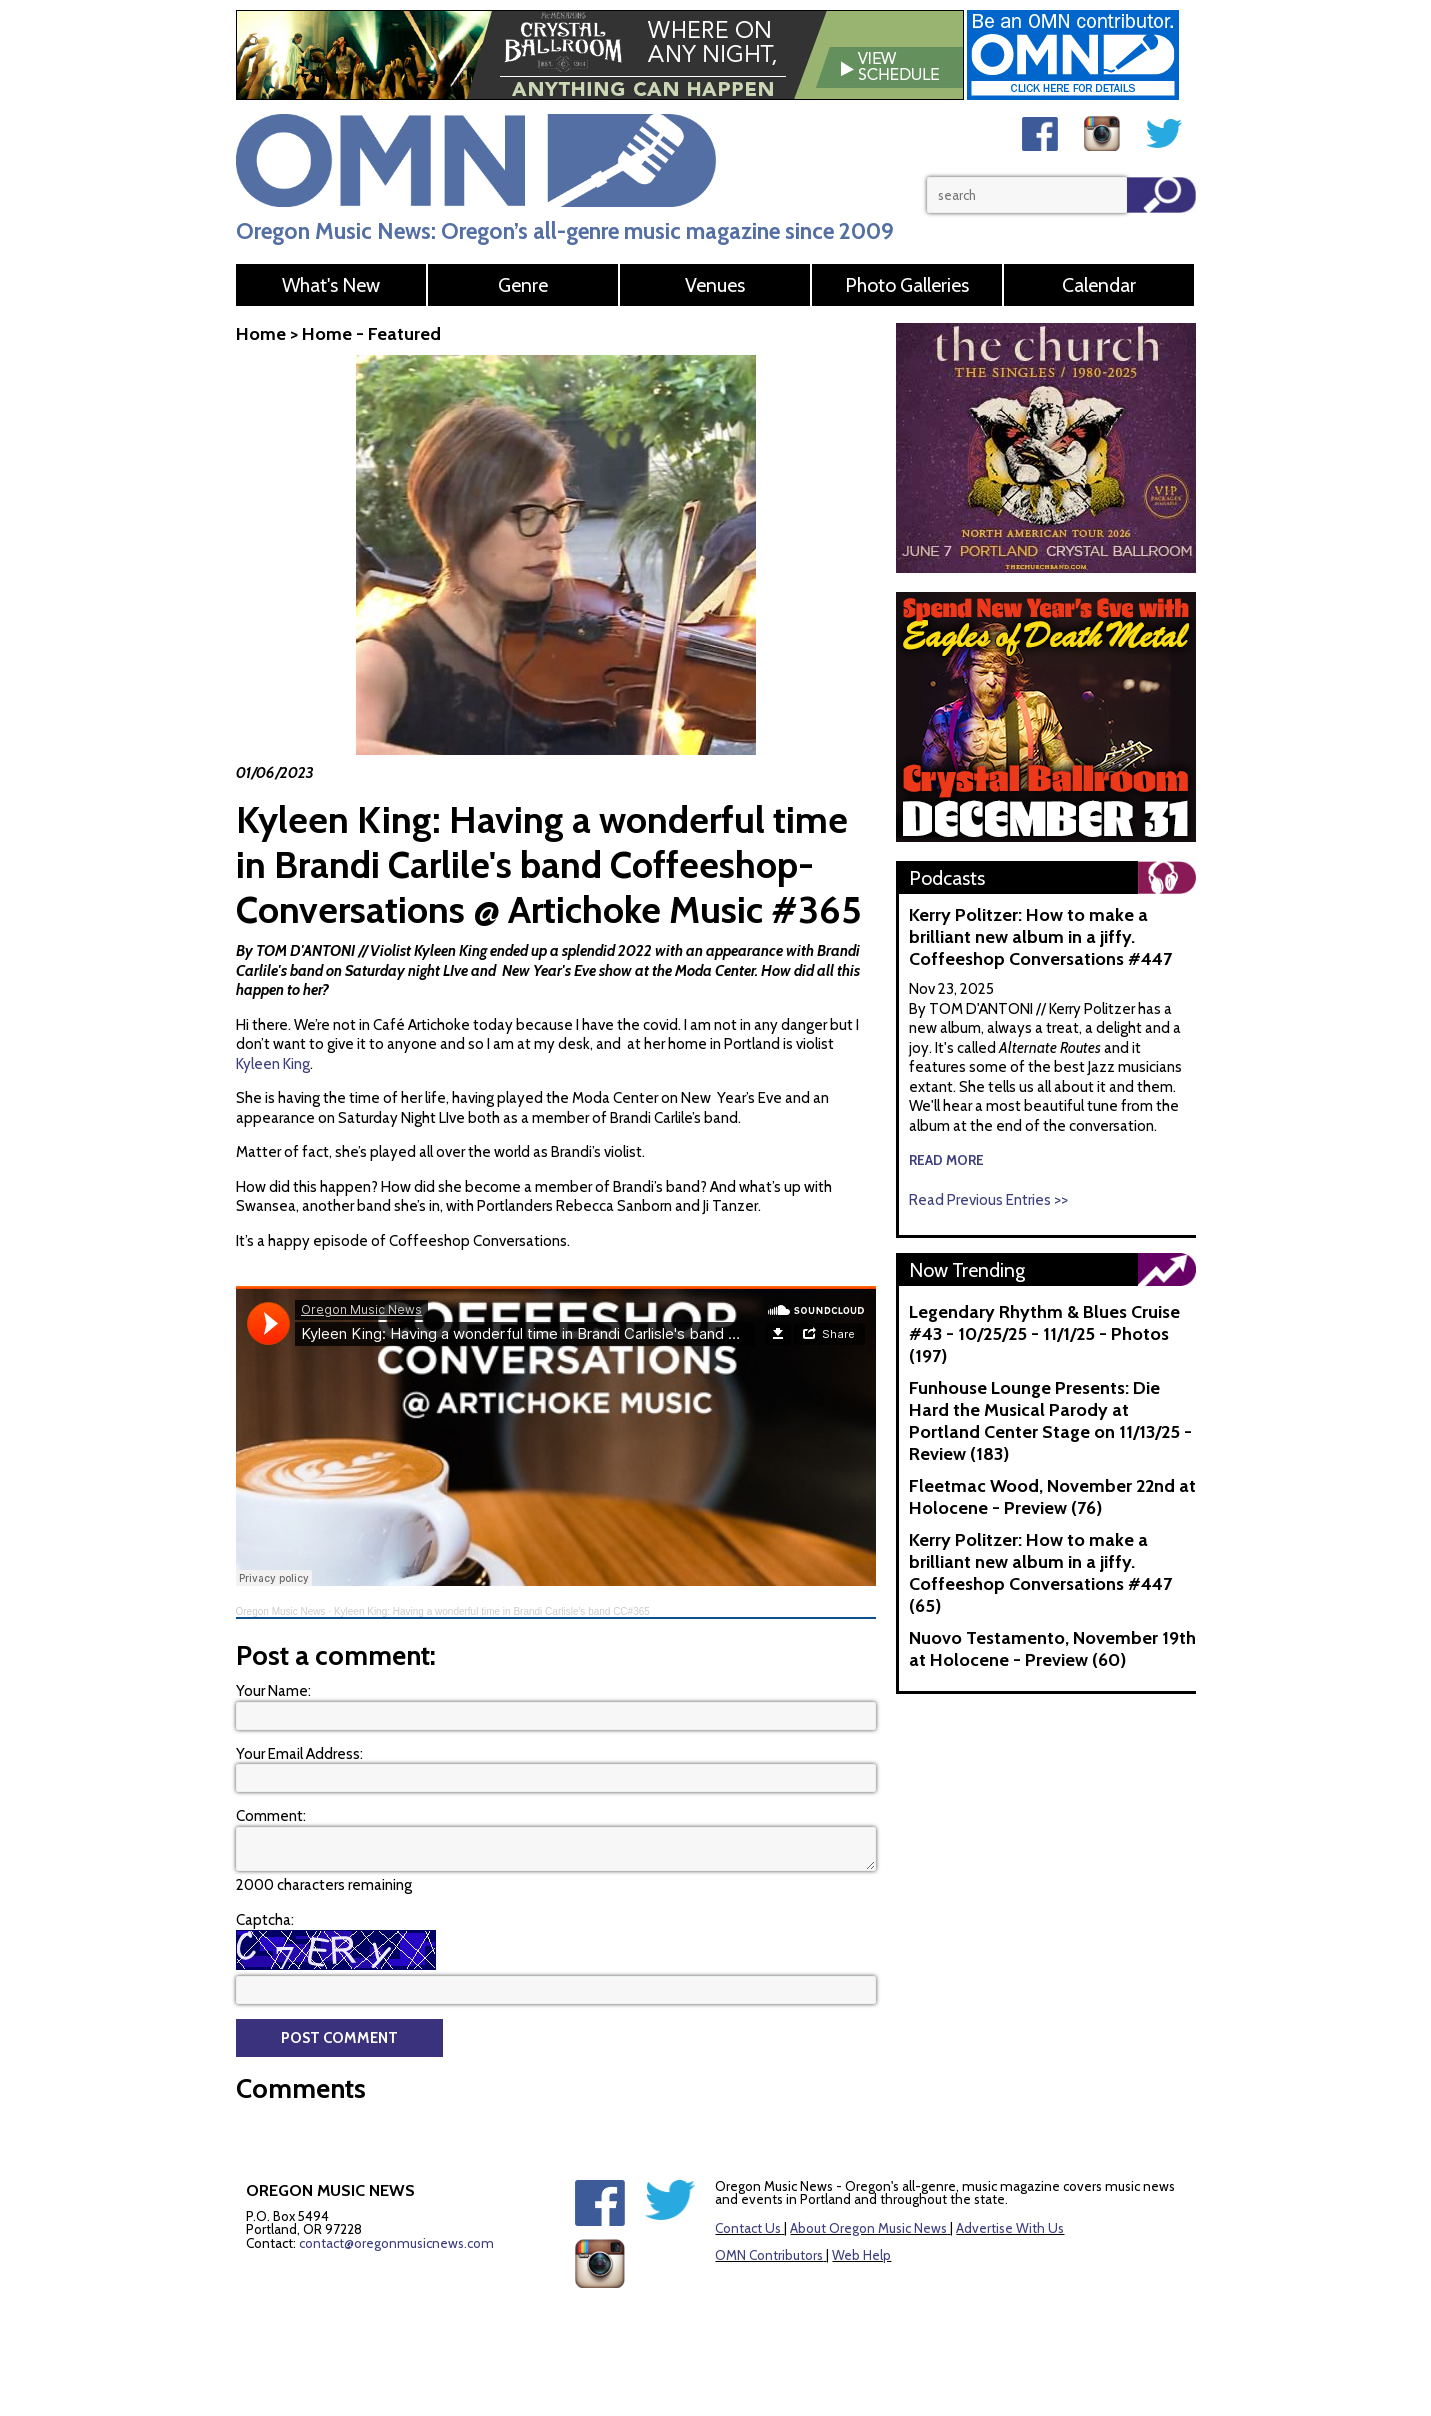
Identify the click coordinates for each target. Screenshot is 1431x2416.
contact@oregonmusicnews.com (396, 2243)
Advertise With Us (1010, 2228)
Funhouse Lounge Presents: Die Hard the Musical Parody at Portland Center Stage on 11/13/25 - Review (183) (1050, 1421)
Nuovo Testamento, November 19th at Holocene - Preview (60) (1052, 1649)
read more (946, 1160)
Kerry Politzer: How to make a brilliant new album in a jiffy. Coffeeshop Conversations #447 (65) (1040, 1573)
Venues (715, 285)
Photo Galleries (907, 285)
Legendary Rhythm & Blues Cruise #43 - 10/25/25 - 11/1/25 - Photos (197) (1044, 1334)
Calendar (1099, 285)
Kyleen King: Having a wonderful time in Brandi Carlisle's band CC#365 (492, 1611)
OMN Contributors (769, 2255)
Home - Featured (371, 334)
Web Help (861, 2255)
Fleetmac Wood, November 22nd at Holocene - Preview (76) (1052, 1497)
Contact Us (748, 2228)
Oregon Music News (281, 1611)
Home (261, 334)
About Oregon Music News (868, 2228)
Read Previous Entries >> (988, 1200)
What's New (331, 285)
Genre (523, 285)
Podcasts (947, 878)
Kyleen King (273, 1064)
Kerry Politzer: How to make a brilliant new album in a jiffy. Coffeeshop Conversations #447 (1040, 937)
